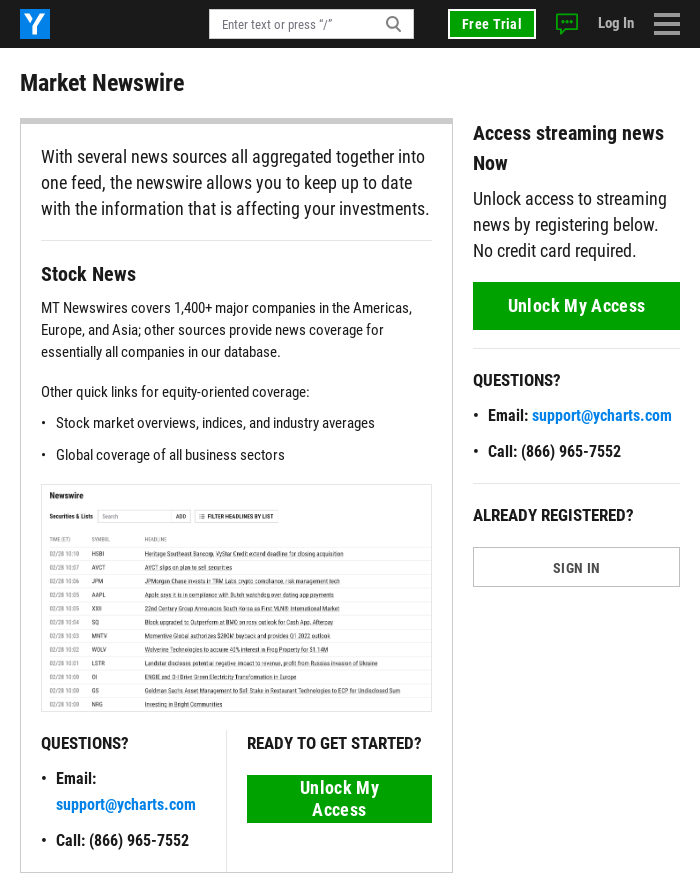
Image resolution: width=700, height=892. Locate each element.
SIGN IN (576, 568)
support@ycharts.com (126, 804)
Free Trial (492, 24)
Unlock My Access (339, 798)
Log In (616, 23)
